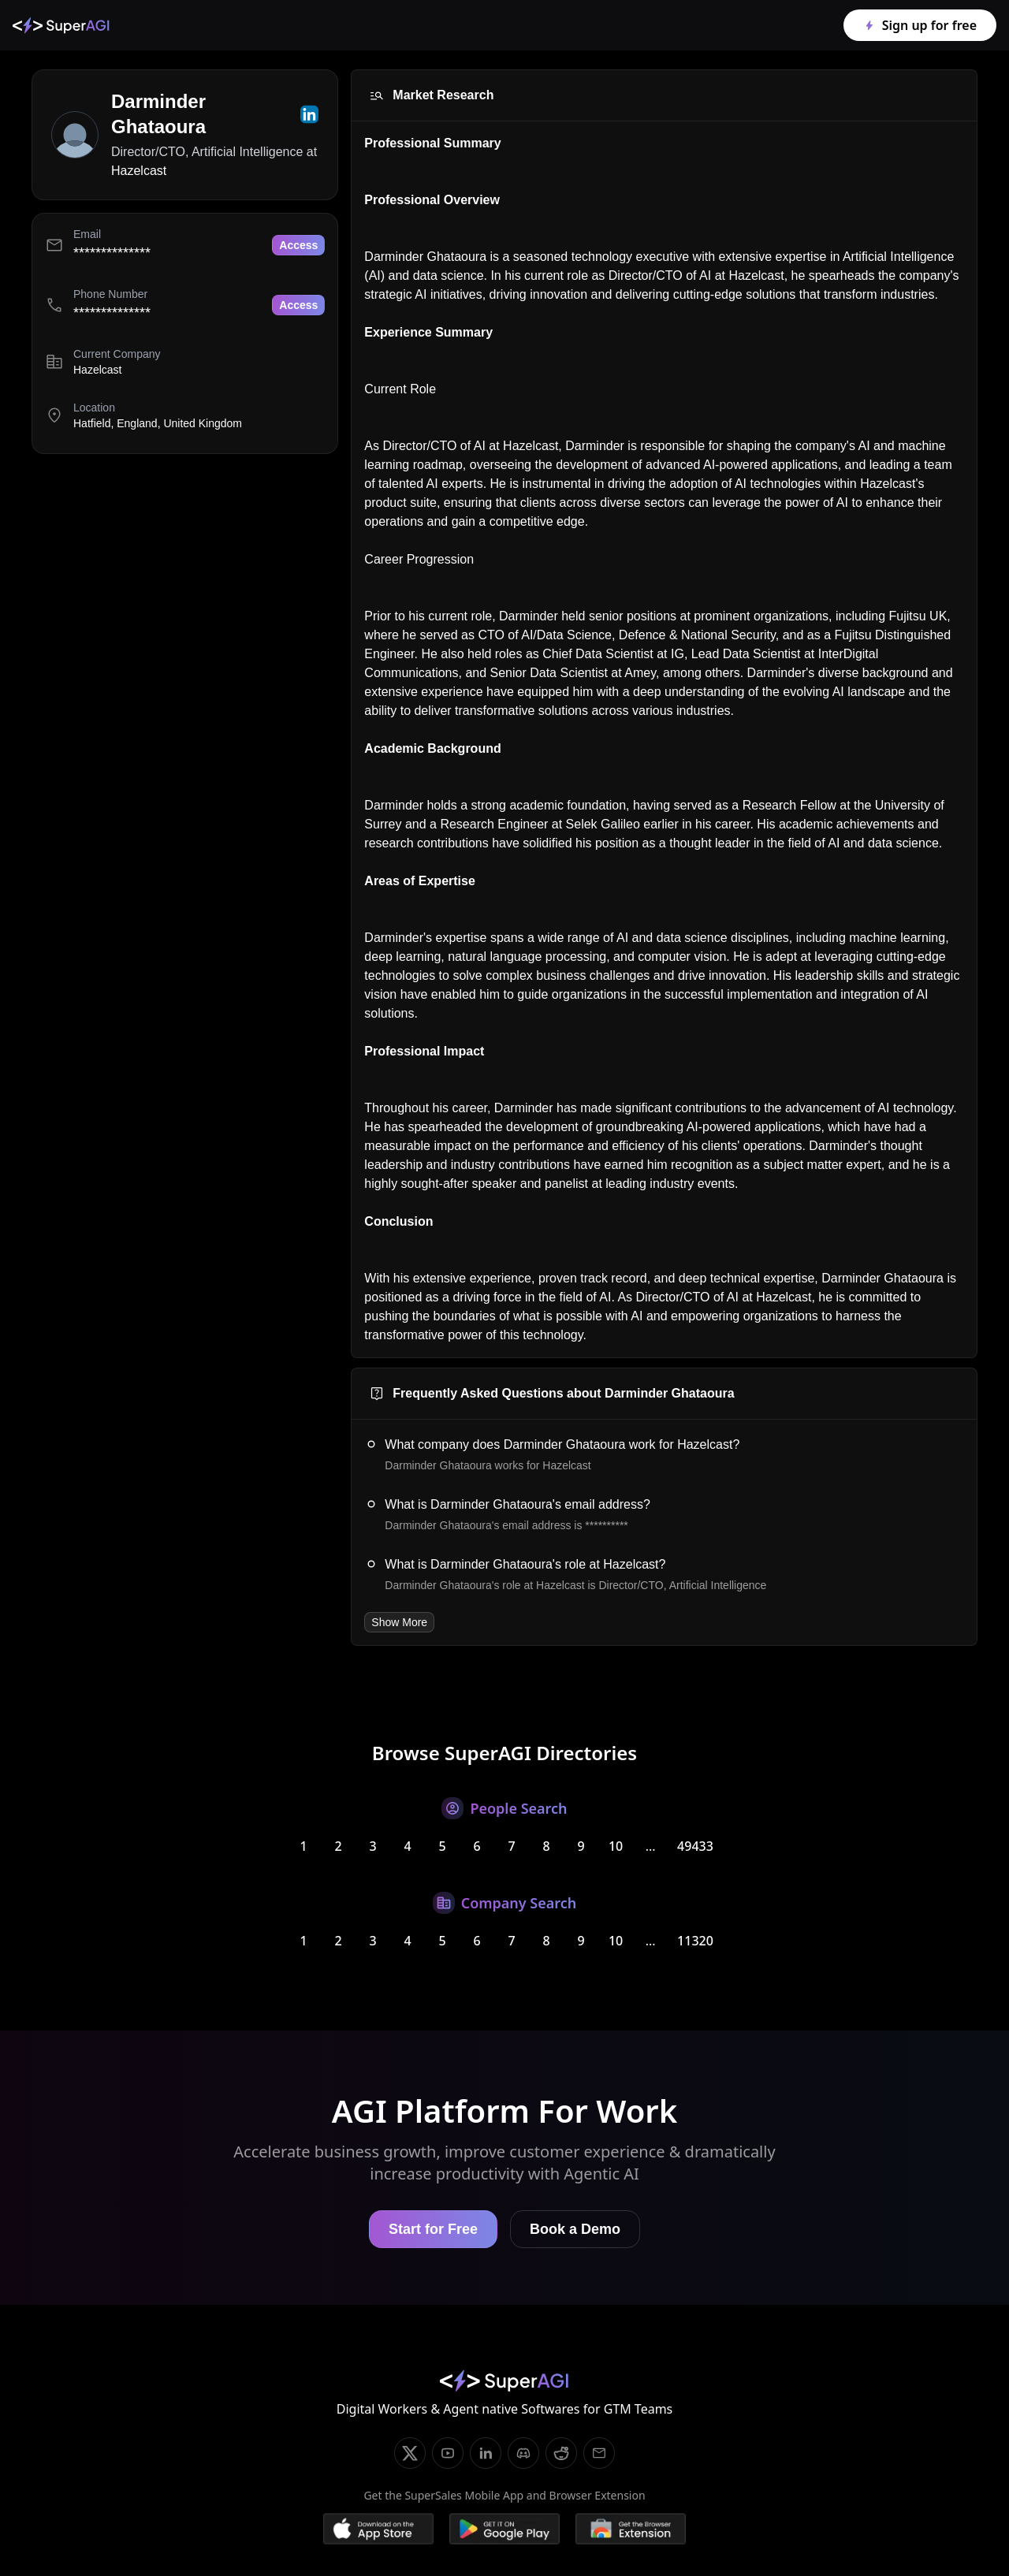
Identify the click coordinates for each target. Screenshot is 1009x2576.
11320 (695, 1940)
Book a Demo (575, 2229)
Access (298, 245)
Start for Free (433, 2229)
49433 (695, 1846)
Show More (399, 1622)
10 (616, 1846)
